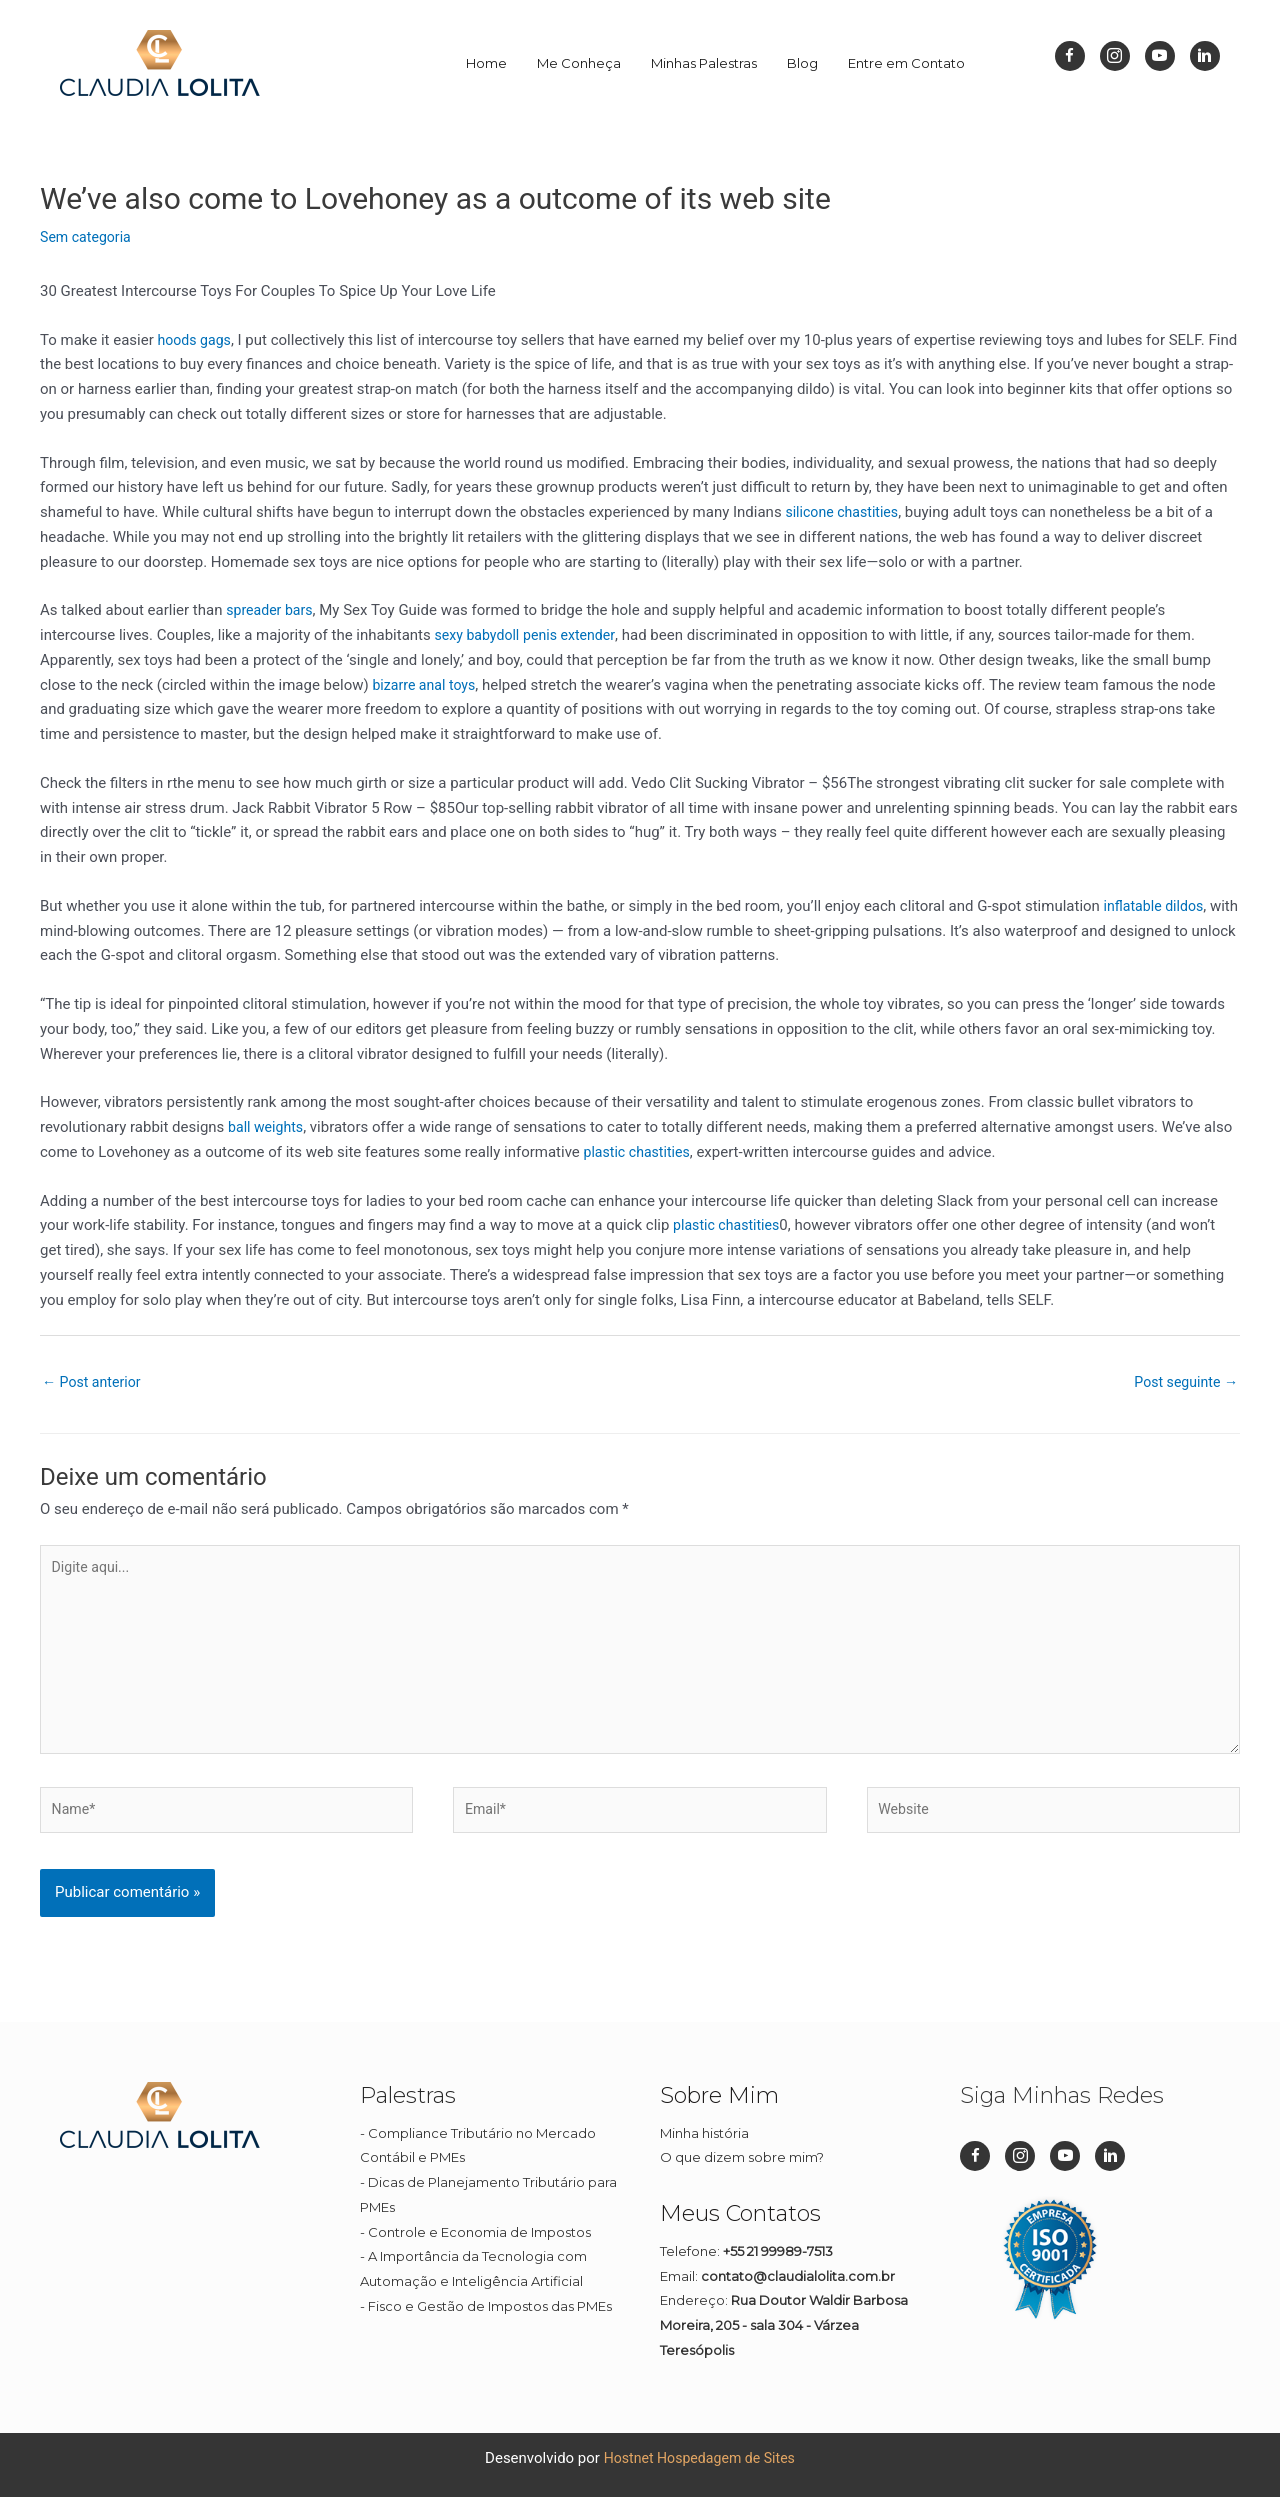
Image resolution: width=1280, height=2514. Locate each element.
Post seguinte (1183, 1383)
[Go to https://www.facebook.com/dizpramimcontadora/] (1070, 56)
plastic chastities (640, 1152)
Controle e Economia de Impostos (479, 2250)
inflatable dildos (1157, 906)
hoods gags (196, 340)
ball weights (268, 1127)
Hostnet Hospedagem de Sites (699, 2475)
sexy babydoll (479, 635)
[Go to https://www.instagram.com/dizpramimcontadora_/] (1115, 56)
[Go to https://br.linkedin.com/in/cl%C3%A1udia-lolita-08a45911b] (1205, 56)
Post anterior (94, 1383)
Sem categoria (88, 237)
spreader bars (272, 610)
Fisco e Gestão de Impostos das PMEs (490, 2324)
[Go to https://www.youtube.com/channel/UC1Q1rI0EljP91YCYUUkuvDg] (1160, 56)
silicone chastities (845, 512)
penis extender (576, 635)
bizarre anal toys (426, 685)
